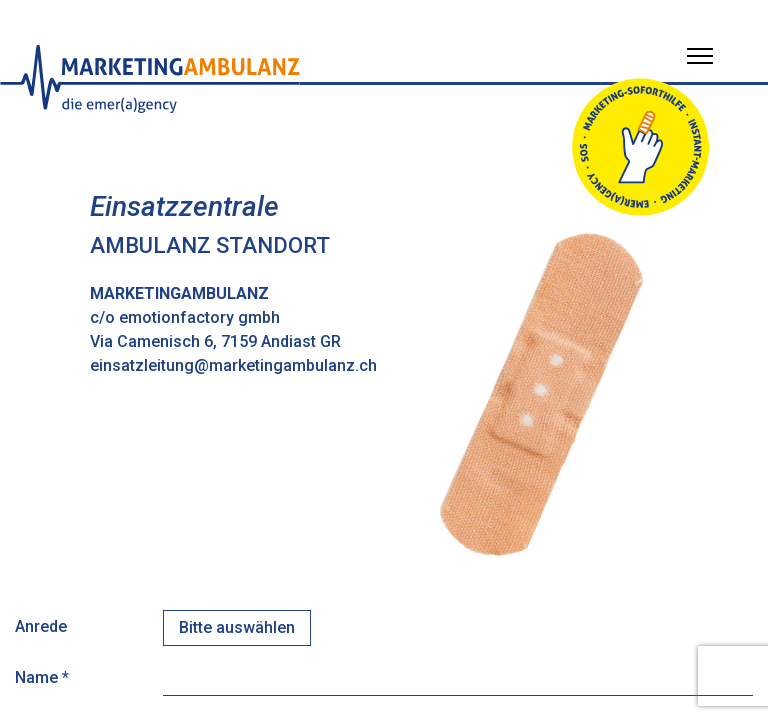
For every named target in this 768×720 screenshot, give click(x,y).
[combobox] (237, 628)
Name (42, 677)
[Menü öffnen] (700, 56)
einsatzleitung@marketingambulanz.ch (233, 365)
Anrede (41, 626)
